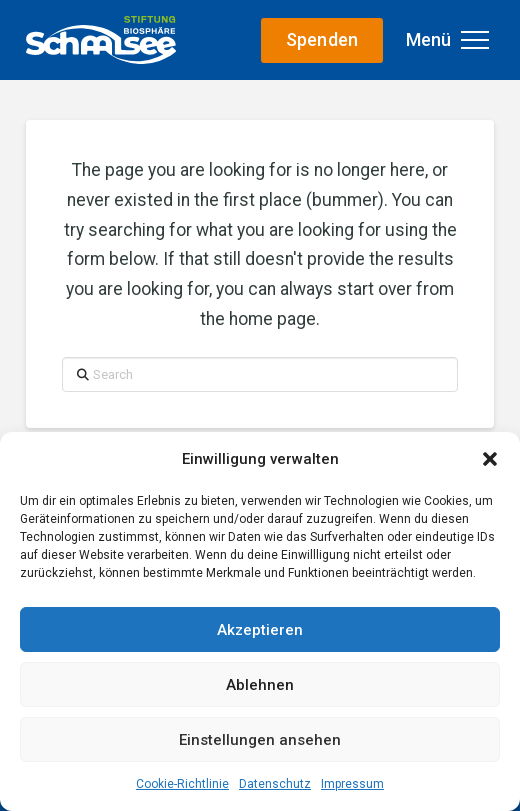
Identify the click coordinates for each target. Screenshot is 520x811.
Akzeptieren (260, 630)
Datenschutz (275, 784)
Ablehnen (260, 685)
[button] (490, 459)
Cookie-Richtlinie (182, 784)
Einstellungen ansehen (260, 740)
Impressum (352, 784)
